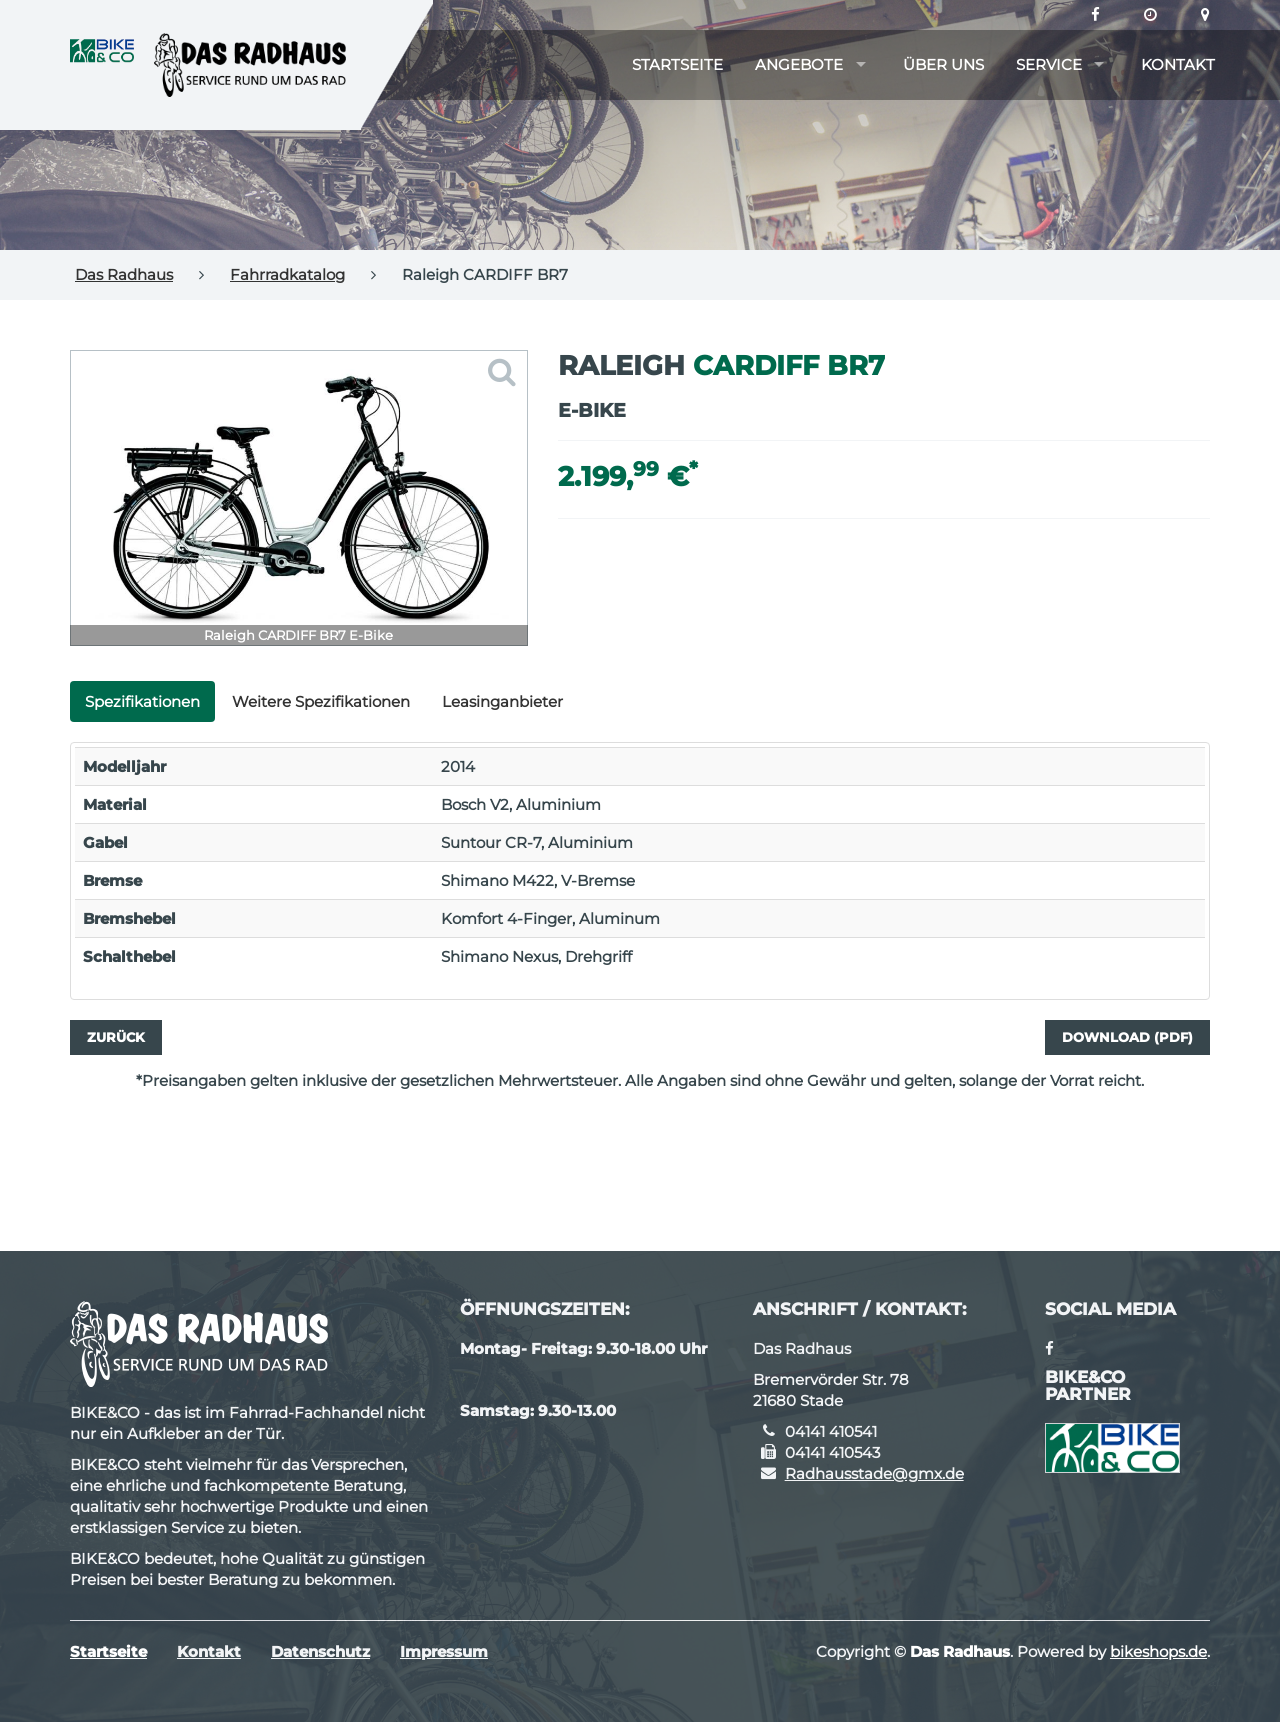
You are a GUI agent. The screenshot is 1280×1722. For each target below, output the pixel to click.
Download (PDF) (1127, 1037)
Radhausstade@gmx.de (874, 1473)
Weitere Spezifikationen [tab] (321, 701)
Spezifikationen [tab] (142, 701)
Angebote (799, 64)
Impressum (444, 1651)
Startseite (677, 64)
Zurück (116, 1037)
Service (1049, 64)
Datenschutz (320, 1651)
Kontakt (1178, 64)
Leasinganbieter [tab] (502, 701)
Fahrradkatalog (287, 274)
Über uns (943, 64)
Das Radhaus (124, 274)
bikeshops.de (1158, 1651)
